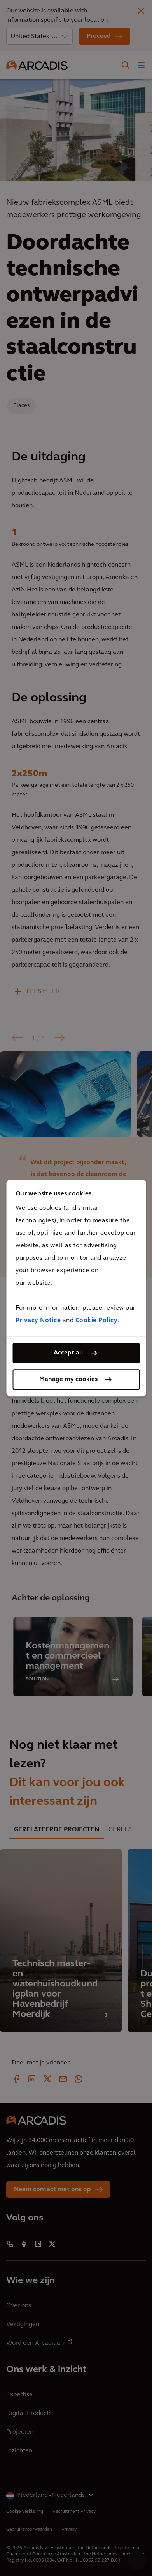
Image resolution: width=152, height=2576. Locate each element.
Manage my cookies (68, 1379)
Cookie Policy (96, 1320)
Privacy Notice (38, 1320)
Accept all (68, 1353)
